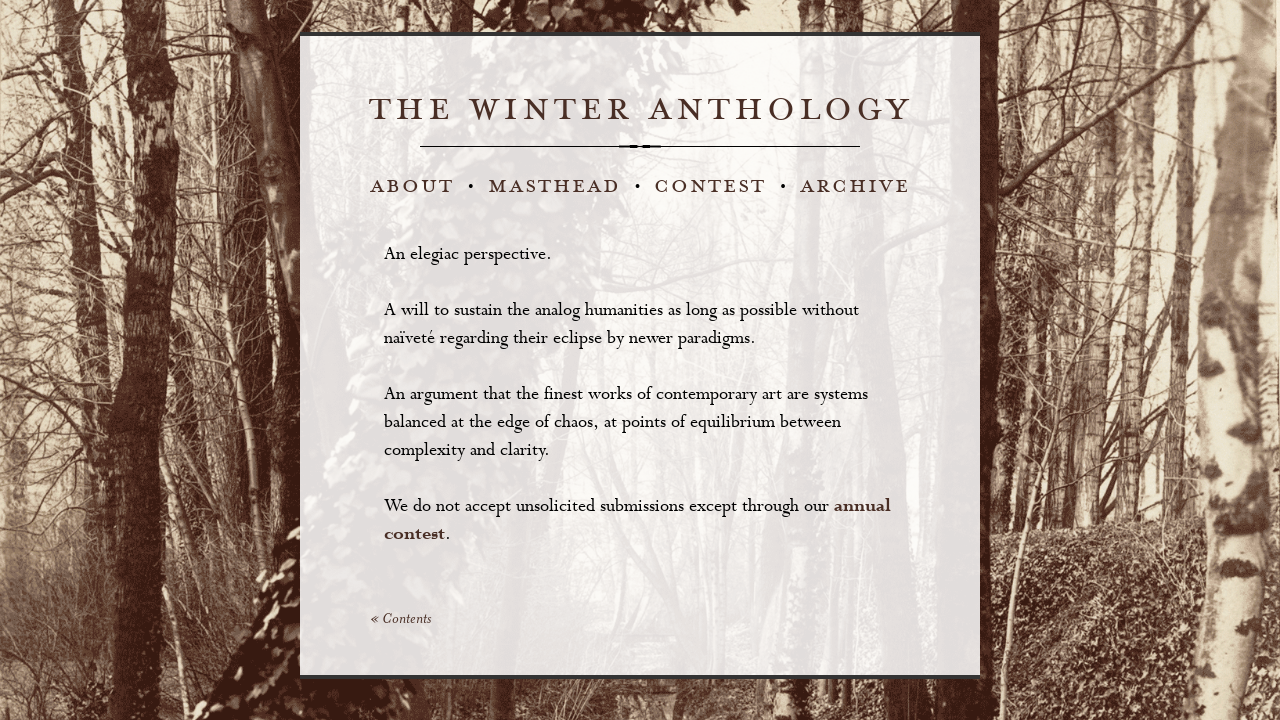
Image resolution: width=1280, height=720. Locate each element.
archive (855, 185)
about (412, 185)
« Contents (400, 620)
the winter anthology (640, 109)
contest (710, 185)
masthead (554, 185)
